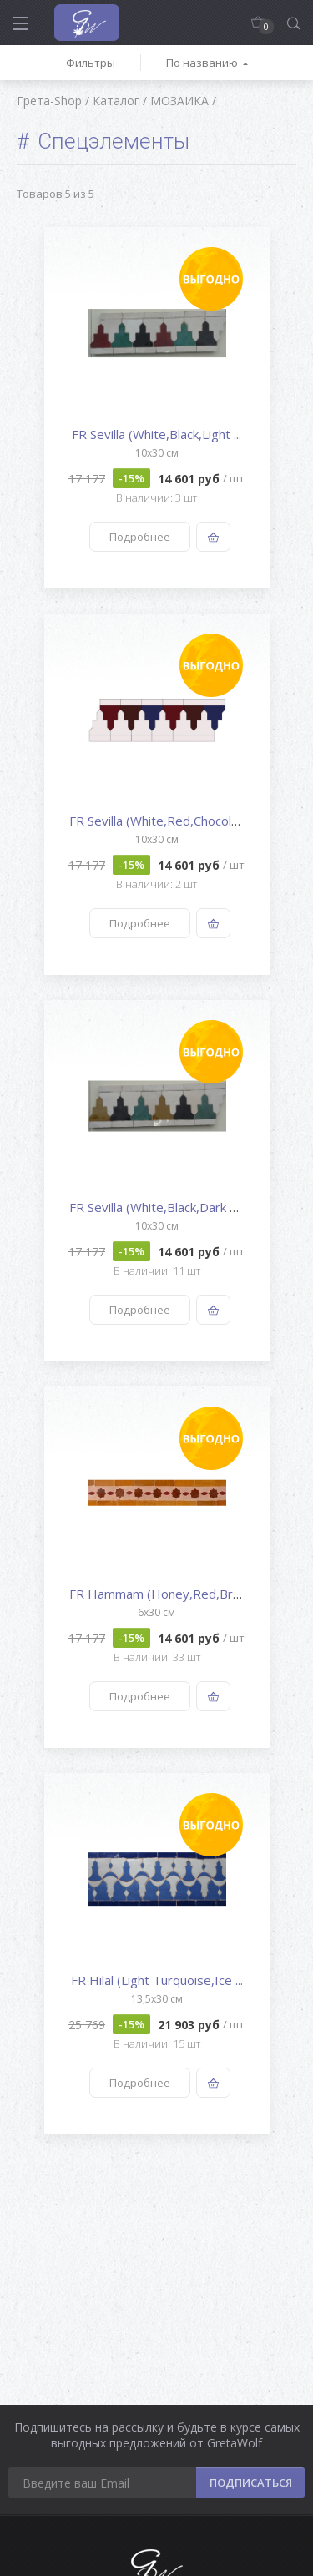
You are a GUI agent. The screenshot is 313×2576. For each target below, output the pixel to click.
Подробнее (139, 536)
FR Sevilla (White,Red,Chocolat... (159, 820)
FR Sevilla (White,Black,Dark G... (157, 1207)
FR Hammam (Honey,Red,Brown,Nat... (179, 1593)
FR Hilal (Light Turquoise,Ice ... (157, 1980)
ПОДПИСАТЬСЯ (251, 2482)
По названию (202, 62)
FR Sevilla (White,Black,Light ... (156, 434)
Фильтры (90, 62)
